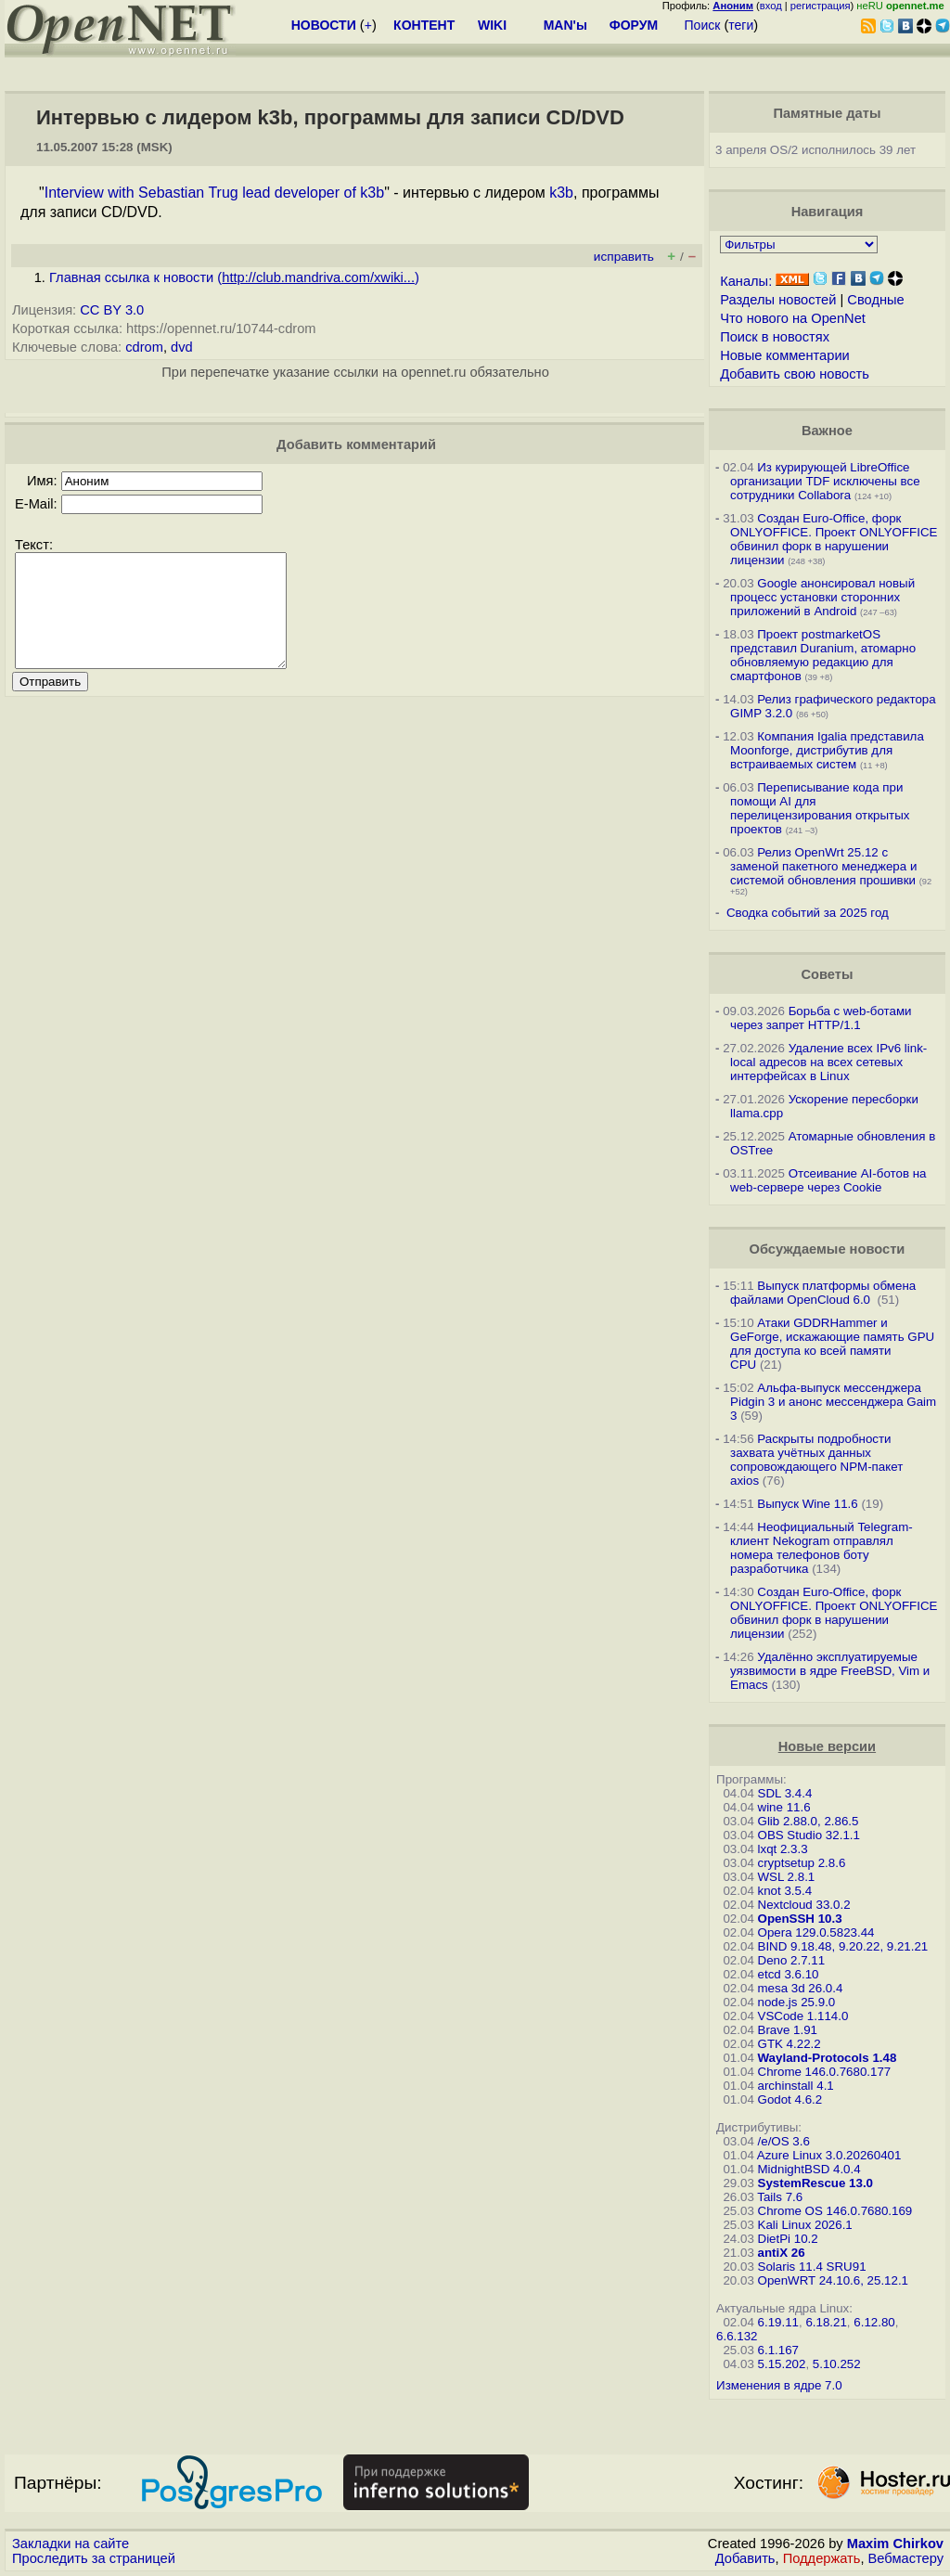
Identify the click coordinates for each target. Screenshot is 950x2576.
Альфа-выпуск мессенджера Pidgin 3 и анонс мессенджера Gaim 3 (833, 1402)
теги (740, 25)
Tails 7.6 (779, 2197)
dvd (182, 347)
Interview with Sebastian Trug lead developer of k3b (214, 192)
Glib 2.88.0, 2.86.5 (808, 1821)
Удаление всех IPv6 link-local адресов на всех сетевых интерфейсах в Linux (828, 1062)
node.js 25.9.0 (797, 2002)
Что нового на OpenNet (793, 318)
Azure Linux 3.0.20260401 (829, 2155)
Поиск (703, 25)
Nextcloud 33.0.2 (804, 1905)
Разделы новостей (778, 299)
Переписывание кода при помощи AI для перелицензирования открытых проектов (819, 808)
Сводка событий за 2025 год (807, 913)
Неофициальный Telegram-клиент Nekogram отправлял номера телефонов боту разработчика (821, 1548)
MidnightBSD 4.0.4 (809, 2169)
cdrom (144, 347)
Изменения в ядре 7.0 (779, 2385)
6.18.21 (825, 2322)
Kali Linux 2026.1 (805, 2225)
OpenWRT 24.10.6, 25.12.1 (833, 2280)
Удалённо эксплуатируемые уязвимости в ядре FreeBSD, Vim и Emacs (830, 1671)
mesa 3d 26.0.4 (800, 1988)
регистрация (820, 5)
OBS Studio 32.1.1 (809, 1835)
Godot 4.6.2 (790, 2099)
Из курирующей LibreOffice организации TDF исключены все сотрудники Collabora (825, 481)
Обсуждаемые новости (827, 1249)
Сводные (875, 299)
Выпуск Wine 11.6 (807, 1504)
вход (771, 5)
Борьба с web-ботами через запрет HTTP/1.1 (821, 1018)
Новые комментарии (785, 355)
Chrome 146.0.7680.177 (825, 2072)
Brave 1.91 (787, 2030)
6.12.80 (874, 2322)
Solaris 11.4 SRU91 (812, 2266)
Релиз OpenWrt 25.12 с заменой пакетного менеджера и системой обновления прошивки (823, 866)
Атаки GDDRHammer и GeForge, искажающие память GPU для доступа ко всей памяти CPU (832, 1344)
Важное (827, 430)
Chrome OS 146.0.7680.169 (835, 2211)
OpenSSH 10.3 (800, 1919)
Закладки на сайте (70, 2543)
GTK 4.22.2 (789, 2044)
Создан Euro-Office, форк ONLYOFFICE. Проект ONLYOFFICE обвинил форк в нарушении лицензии (833, 539)
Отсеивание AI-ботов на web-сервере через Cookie (828, 1180)
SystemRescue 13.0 (815, 2183)
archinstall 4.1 (796, 2086)
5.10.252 (837, 2364)
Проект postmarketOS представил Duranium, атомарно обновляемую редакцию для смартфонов (823, 655)
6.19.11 (778, 2322)
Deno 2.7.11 (792, 1960)
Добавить (745, 2558)
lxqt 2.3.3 (783, 1849)
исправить (624, 257)
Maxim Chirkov (895, 2543)
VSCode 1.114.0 (803, 2016)
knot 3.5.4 (785, 1891)
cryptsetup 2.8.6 (802, 1863)
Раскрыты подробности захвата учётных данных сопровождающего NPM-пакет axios (816, 1460)
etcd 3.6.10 (788, 1974)
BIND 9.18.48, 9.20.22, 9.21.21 (843, 1946)
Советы (827, 974)
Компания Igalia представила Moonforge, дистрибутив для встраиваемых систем (827, 750)
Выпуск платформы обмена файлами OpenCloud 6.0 (823, 1293)
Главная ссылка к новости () (234, 277)
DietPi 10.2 (788, 2239)
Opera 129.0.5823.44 (816, 1932)
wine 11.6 (784, 1807)
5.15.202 (782, 2364)
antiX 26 (781, 2253)
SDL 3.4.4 (785, 1793)
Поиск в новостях (774, 336)
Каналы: (746, 281)
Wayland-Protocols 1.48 (827, 2058)
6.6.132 (736, 2336)
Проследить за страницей (93, 2558)
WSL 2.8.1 (786, 1877)
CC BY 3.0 (112, 310)
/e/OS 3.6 (784, 2141)
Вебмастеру (906, 2558)
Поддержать (822, 2558)
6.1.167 (778, 2350)
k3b (561, 192)
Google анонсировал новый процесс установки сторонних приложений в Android (822, 597)
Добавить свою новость (794, 374)
